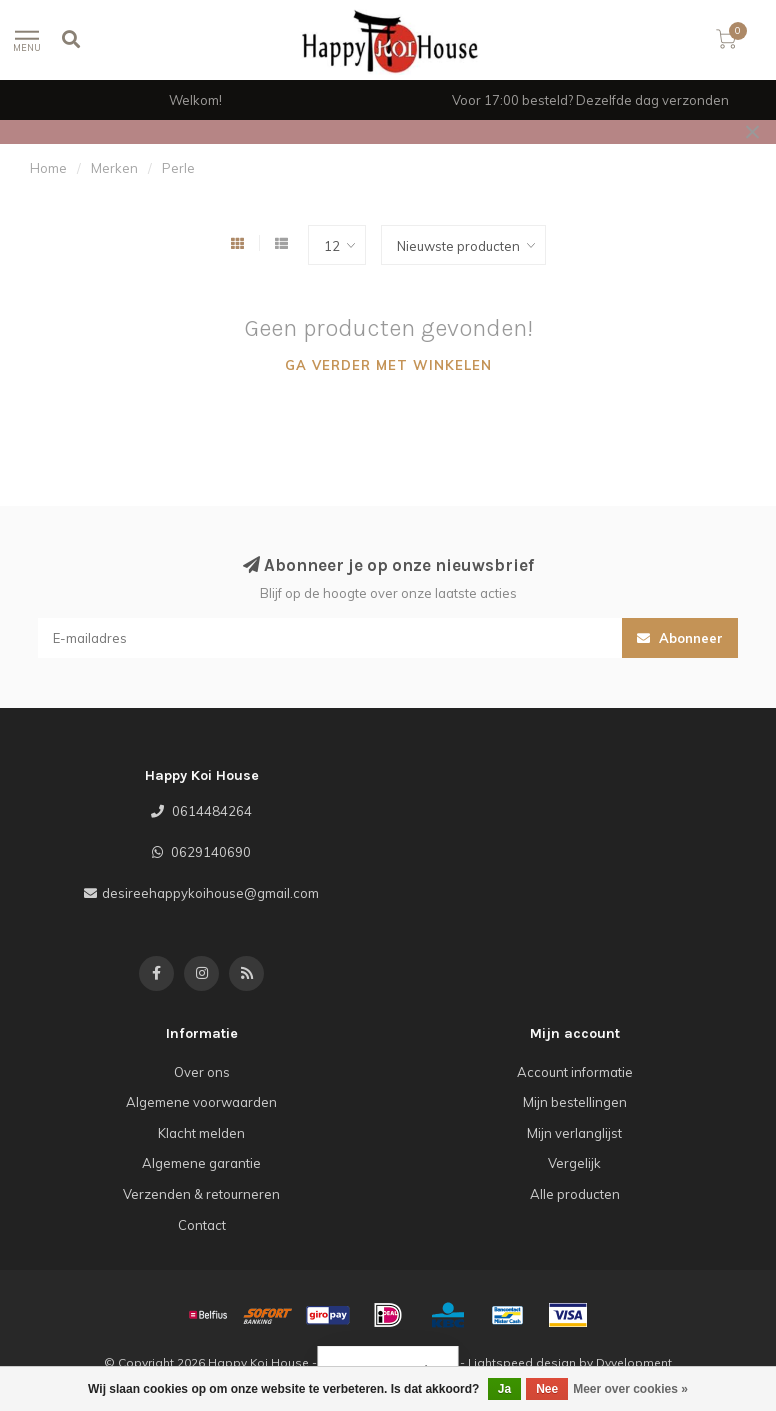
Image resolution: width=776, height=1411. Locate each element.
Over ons (202, 1072)
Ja (504, 1389)
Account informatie (575, 1072)
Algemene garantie (201, 1163)
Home (48, 168)
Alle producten (575, 1194)
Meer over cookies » (630, 1389)
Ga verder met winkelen (388, 365)
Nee (547, 1389)
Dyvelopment (634, 1362)
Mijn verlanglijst (574, 1133)
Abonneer (680, 638)
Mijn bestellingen (575, 1102)
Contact (202, 1225)
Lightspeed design (522, 1362)
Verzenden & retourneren (201, 1194)
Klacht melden (201, 1133)
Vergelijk (574, 1163)
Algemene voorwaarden (201, 1102)
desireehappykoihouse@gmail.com (210, 893)
